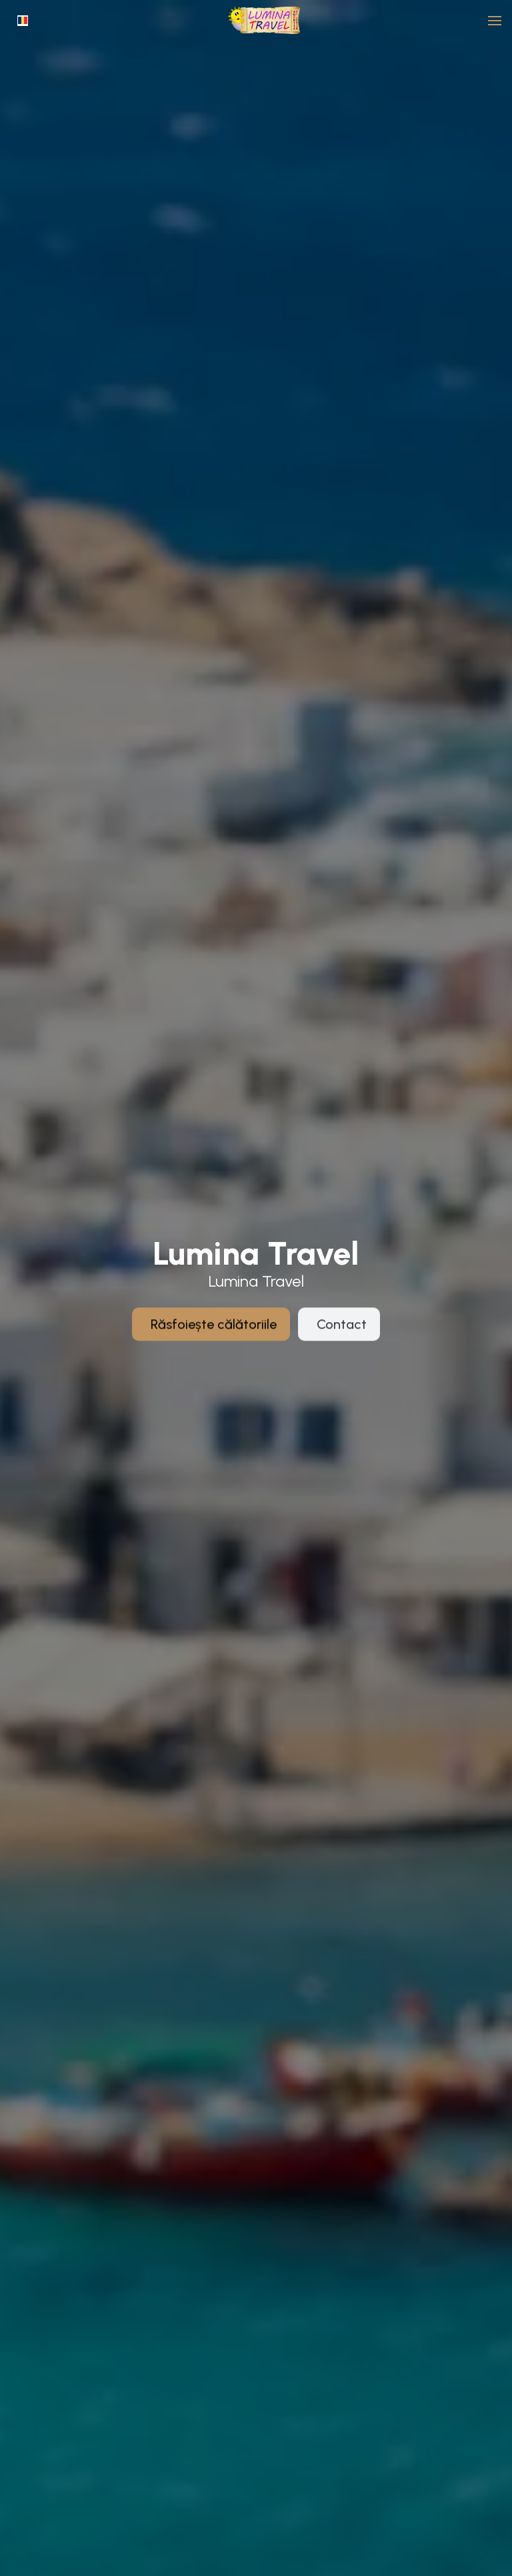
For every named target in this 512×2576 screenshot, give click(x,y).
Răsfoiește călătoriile (214, 1337)
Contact (342, 1337)
